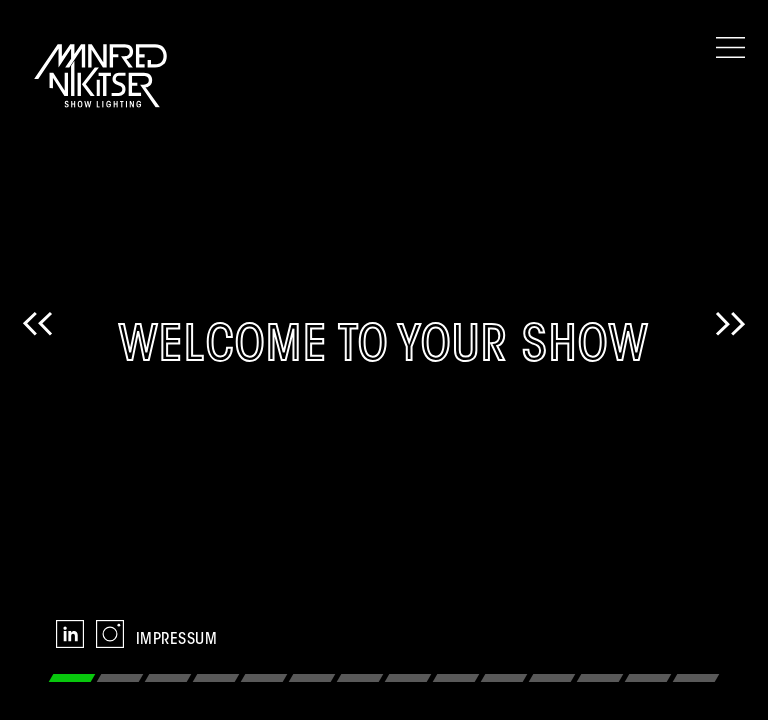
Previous (38, 360)
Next (730, 360)
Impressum (176, 640)
